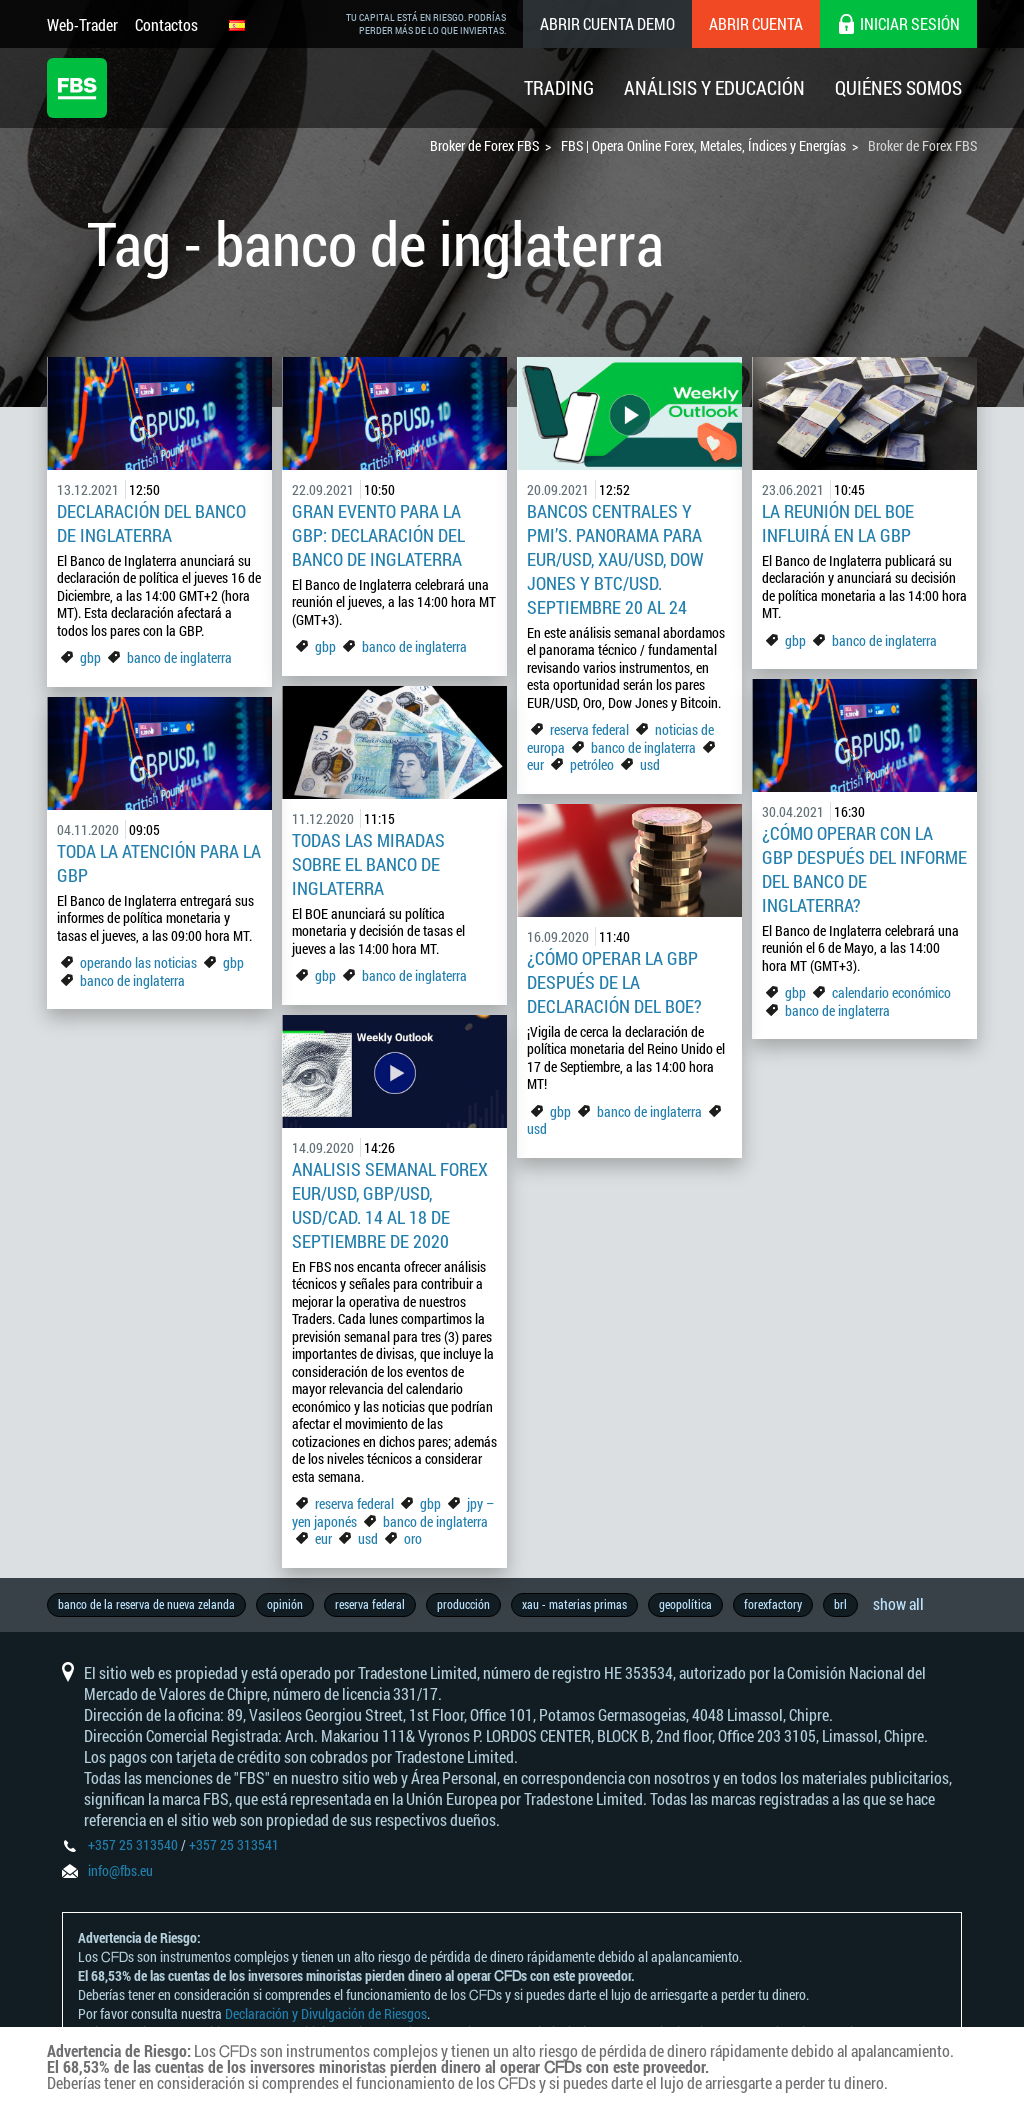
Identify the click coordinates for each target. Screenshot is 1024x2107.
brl (840, 1604)
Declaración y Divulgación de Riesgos (326, 2013)
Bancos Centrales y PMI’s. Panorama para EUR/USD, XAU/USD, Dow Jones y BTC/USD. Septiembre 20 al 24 (615, 559)
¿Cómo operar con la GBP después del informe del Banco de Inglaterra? (864, 869)
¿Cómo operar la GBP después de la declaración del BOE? (614, 982)
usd (650, 764)
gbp (90, 657)
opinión (285, 1604)
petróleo (592, 764)
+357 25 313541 (234, 1844)
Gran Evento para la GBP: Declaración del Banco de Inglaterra (378, 535)
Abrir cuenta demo (607, 23)
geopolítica (685, 1604)
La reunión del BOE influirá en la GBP (838, 523)
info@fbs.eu (120, 1870)
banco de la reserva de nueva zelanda (146, 1604)
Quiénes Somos (898, 87)
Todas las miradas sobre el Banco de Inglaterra (368, 864)
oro (413, 1538)
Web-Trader (82, 24)
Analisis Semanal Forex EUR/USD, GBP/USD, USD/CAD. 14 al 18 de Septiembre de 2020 (390, 1205)
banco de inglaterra (179, 657)
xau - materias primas (574, 1604)
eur (535, 764)
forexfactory (773, 1604)
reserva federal (589, 729)
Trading (559, 87)
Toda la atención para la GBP (159, 863)
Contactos (166, 24)
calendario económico (891, 992)
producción (463, 1604)
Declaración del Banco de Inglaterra (151, 523)
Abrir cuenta (756, 23)
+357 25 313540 (133, 1844)
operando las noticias (138, 962)
